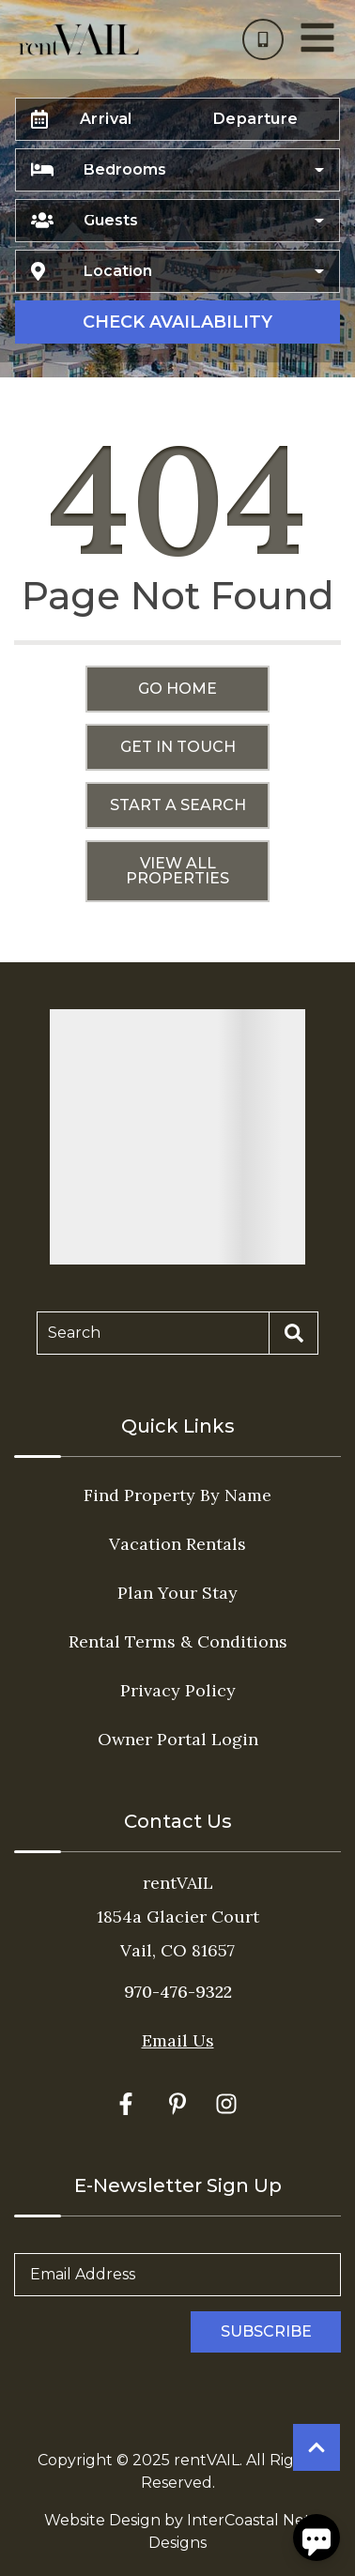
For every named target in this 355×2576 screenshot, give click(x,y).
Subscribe (266, 2331)
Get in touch (178, 747)
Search (74, 1333)
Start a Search (178, 805)
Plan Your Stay (177, 1592)
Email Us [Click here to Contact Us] (178, 2040)
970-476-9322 (178, 1991)
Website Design (102, 2520)
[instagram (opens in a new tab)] (226, 2103)
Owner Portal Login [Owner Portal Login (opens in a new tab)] (178, 1739)
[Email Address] (177, 2274)
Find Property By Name (177, 1495)
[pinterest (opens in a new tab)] (177, 2103)
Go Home (177, 689)
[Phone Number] (263, 39)
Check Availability (177, 322)
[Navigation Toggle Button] (317, 37)
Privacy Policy (178, 1690)
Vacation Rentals (177, 1544)
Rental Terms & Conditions (178, 1641)
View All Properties (177, 870)
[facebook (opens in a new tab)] (128, 2103)
